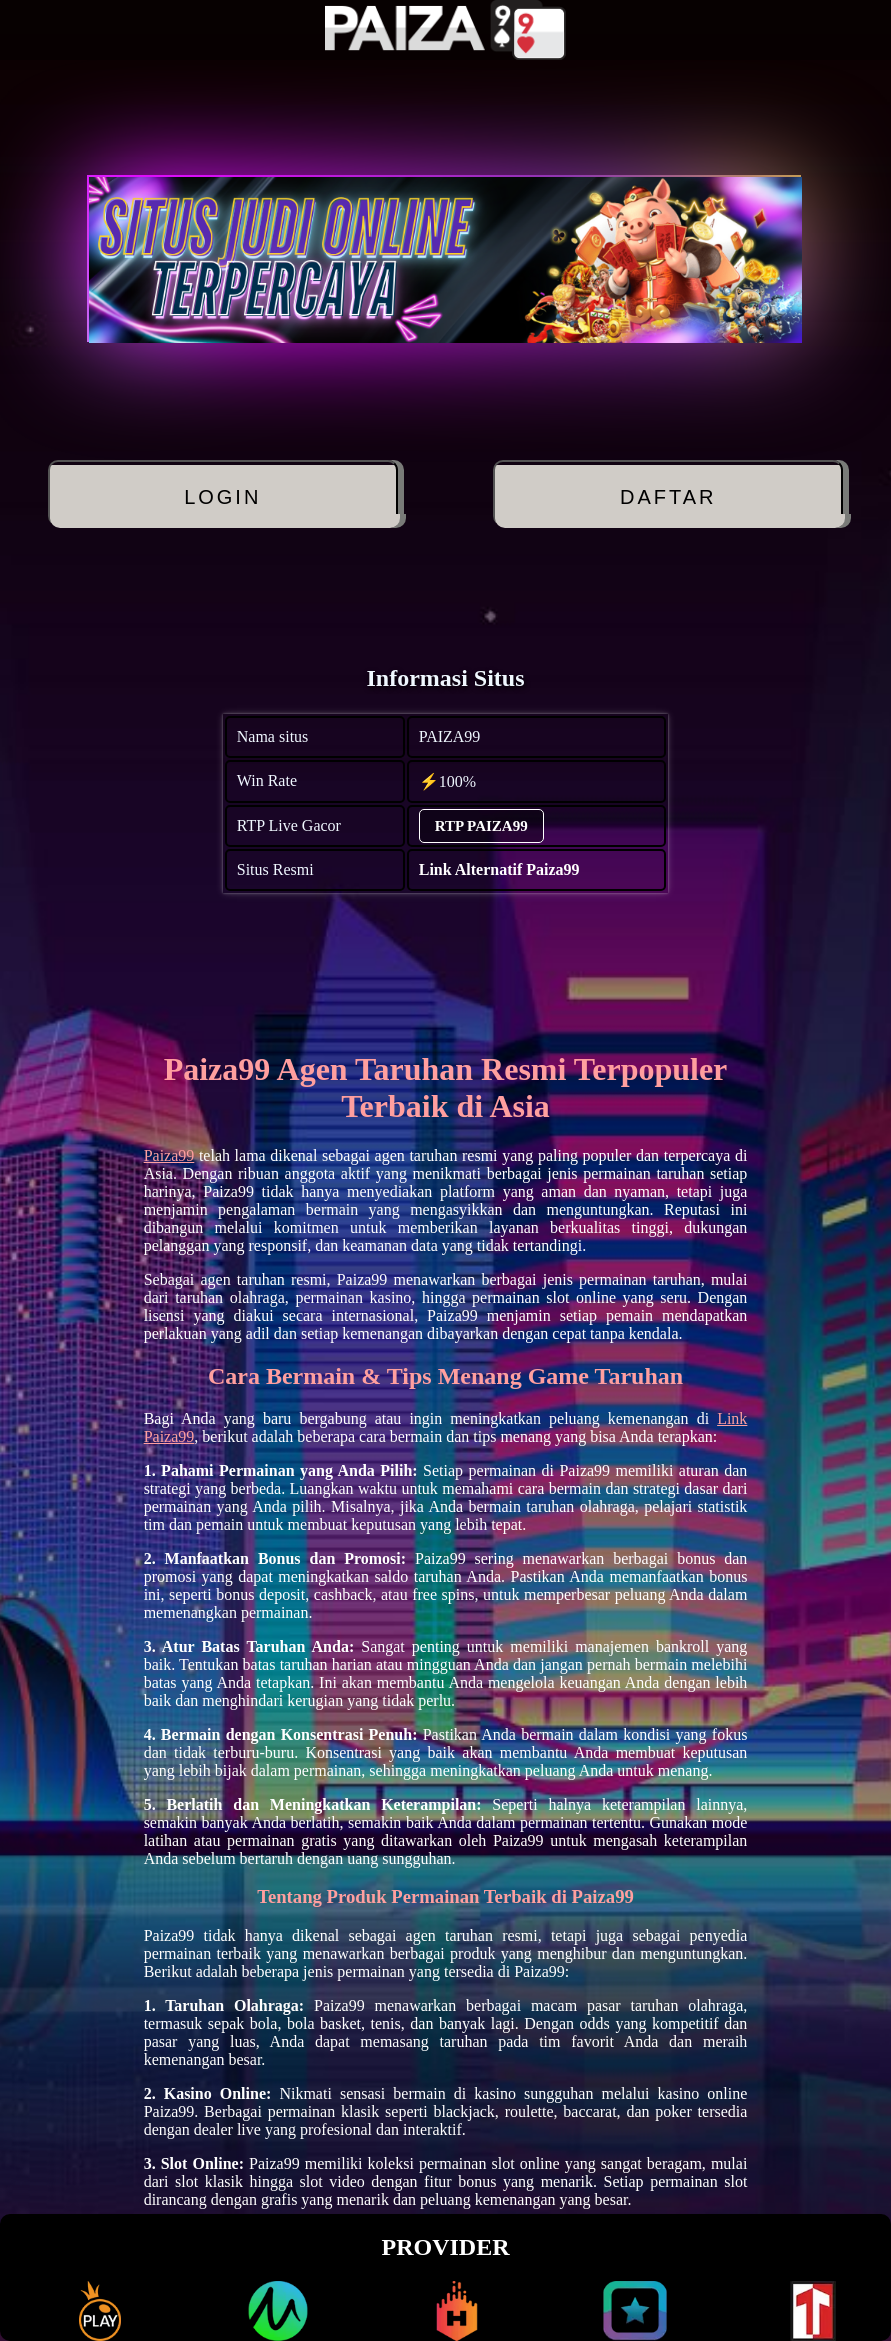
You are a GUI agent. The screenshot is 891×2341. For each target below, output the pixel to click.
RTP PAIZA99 (481, 826)
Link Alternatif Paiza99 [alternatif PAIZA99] (499, 869)
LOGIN (222, 497)
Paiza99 (169, 1155)
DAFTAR (668, 497)
